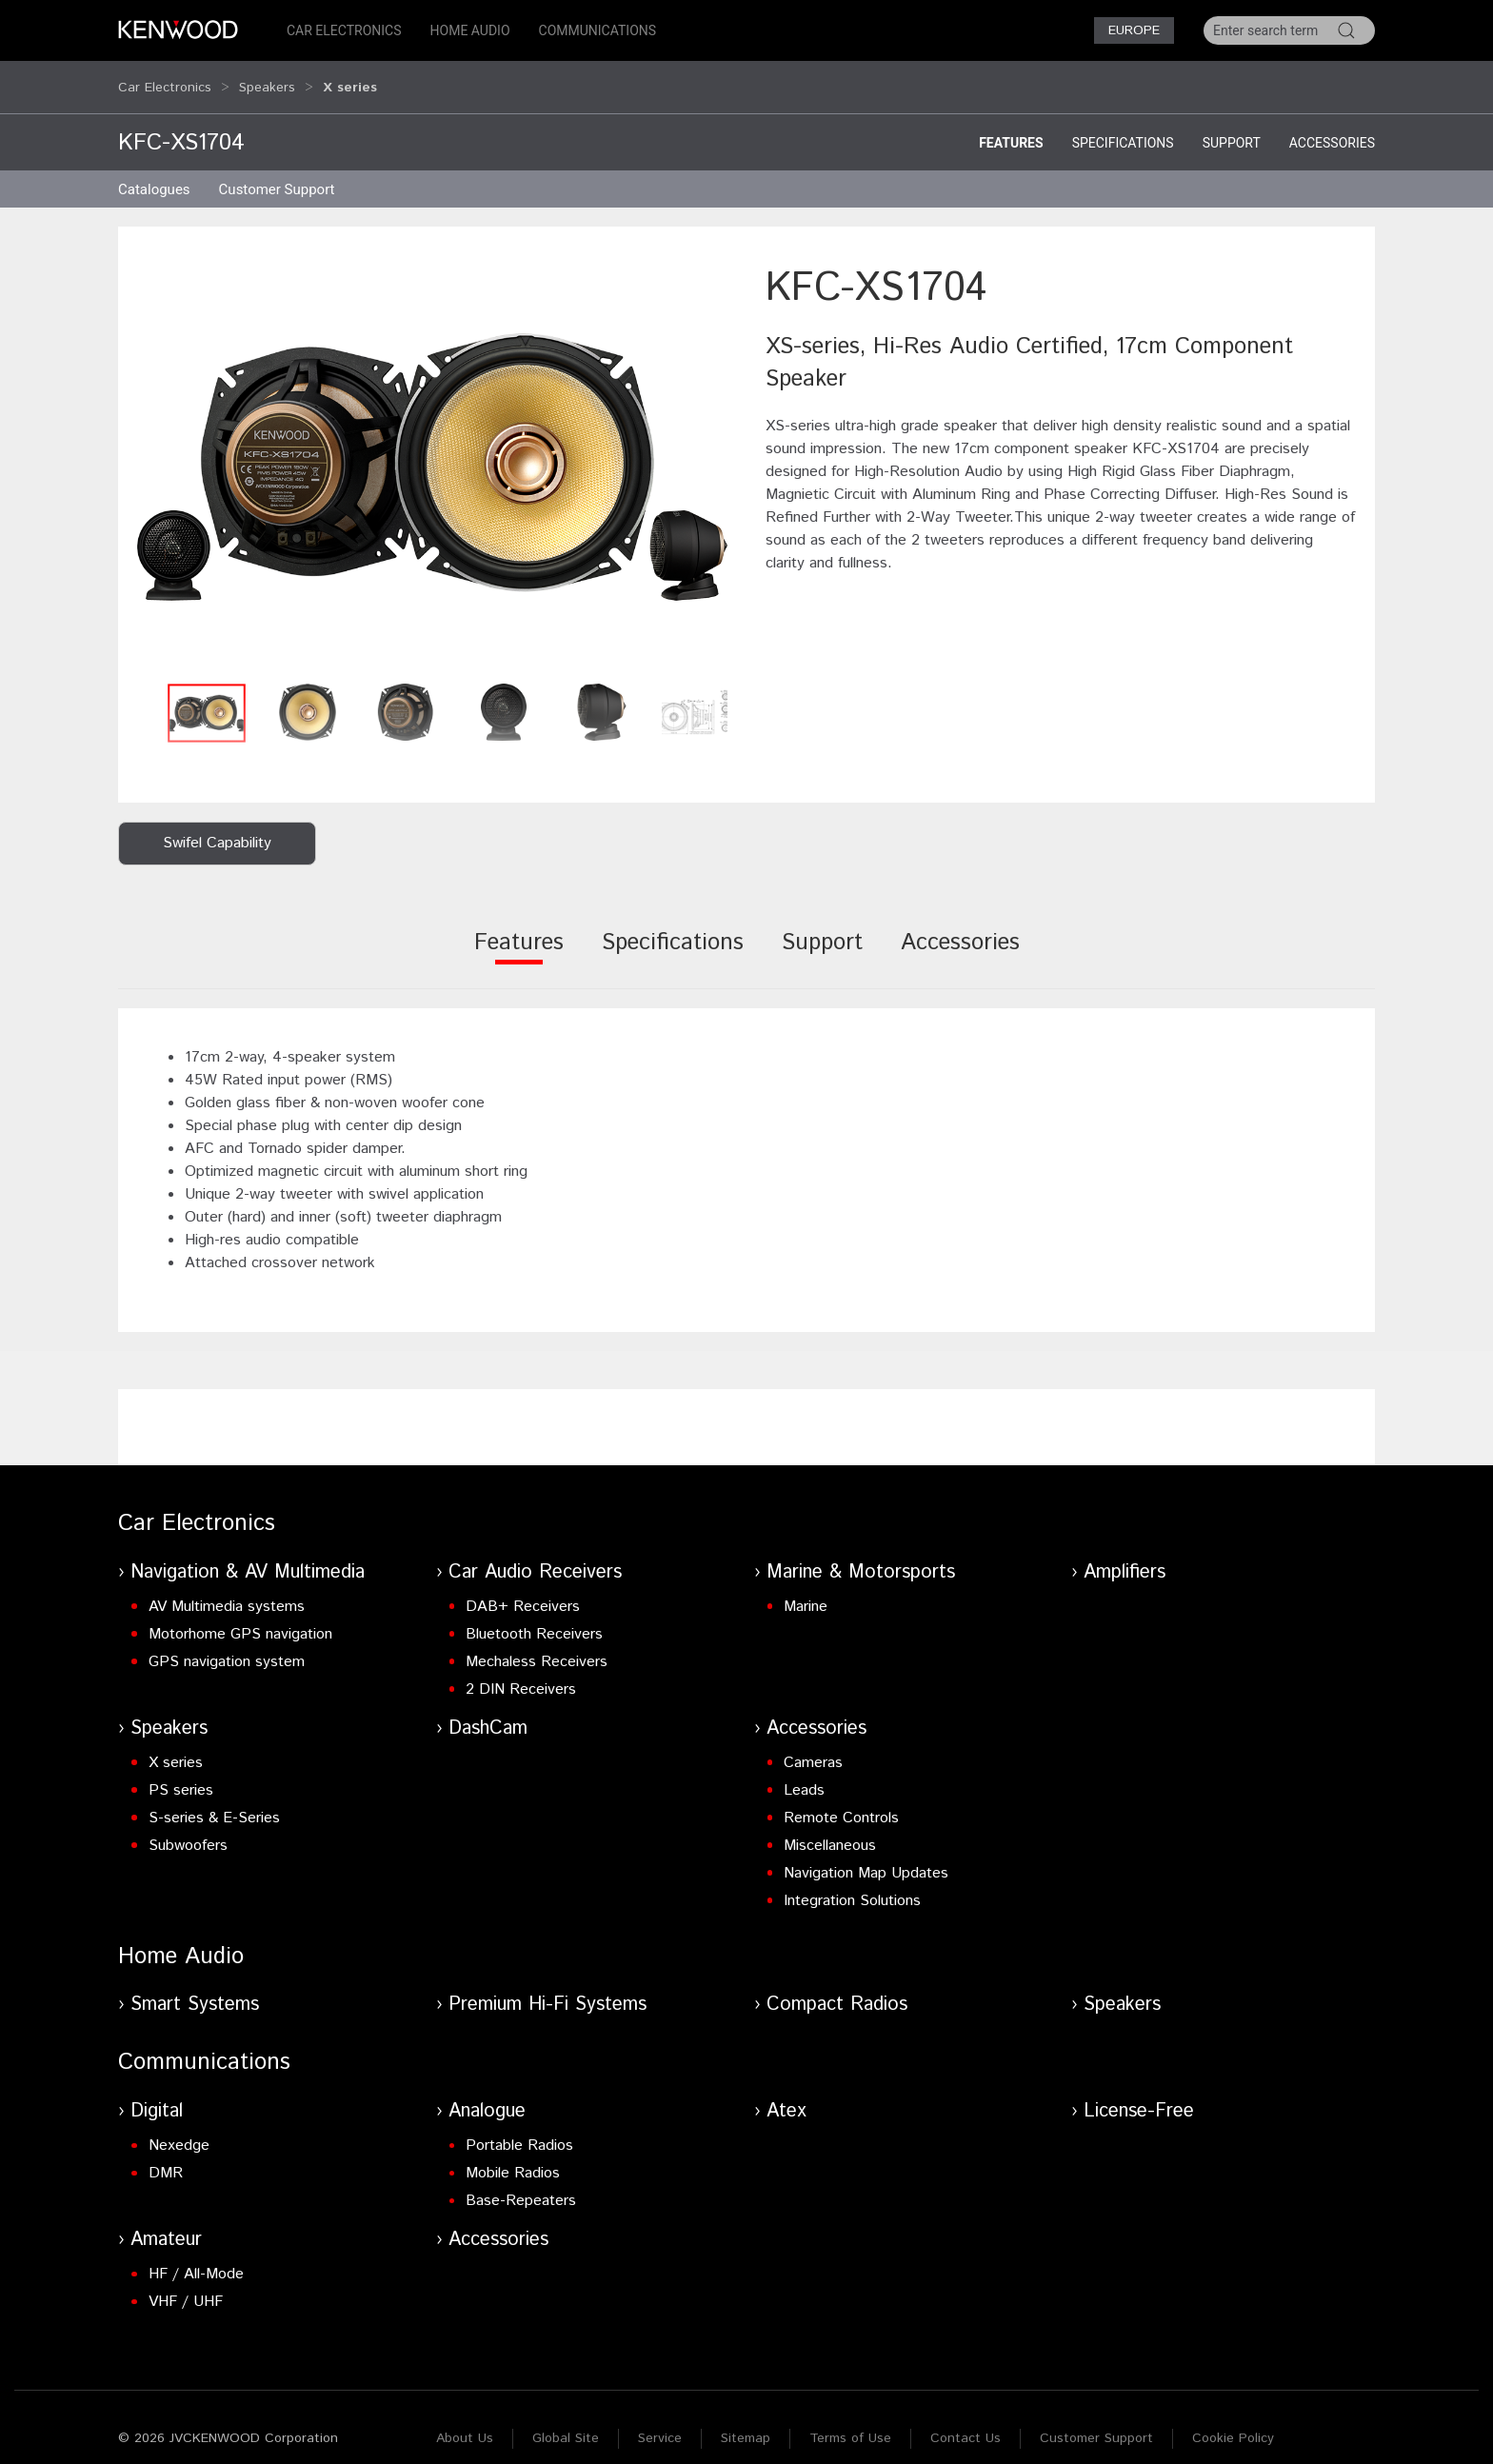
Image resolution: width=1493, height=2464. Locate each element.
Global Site (565, 2420)
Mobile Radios (513, 2155)
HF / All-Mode (196, 2256)
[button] (432, 449)
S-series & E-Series (214, 1800)
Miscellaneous (830, 1827)
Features (1011, 124)
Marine (805, 1589)
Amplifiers (1124, 1554)
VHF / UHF (186, 2284)
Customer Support (1096, 2420)
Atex (786, 2093)
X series (176, 1745)
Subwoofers (188, 1827)
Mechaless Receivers (536, 1644)
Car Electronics (344, 30)
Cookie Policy (1233, 2420)
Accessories (1332, 124)
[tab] (519, 937)
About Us (464, 2420)
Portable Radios (519, 2127)
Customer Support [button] (277, 171)
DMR (166, 2155)
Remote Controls (841, 1800)
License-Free (1139, 2093)
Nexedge (179, 2127)
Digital (156, 2093)
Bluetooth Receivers (534, 1616)
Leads (804, 1772)
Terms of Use (850, 2420)
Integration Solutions (852, 1883)
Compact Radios (836, 1986)
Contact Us (965, 2420)
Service (660, 2420)
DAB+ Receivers (523, 1589)
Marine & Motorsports (860, 1554)
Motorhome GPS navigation (240, 1616)
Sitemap (745, 2420)
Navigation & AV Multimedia (247, 1554)
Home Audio (470, 30)
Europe (1134, 30)
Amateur (166, 2221)
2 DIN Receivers (521, 1671)
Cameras (813, 1745)
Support (1232, 124)
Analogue (487, 2093)
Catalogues (154, 171)
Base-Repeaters (521, 2183)
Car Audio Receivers (535, 1554)
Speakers (267, 78)
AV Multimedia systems (227, 1589)
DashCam (488, 1710)
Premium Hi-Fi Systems (547, 1986)
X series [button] (350, 78)
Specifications (1123, 124)
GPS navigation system (227, 1644)
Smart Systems (194, 1986)
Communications (598, 30)
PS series (181, 1772)
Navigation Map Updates (866, 1855)
